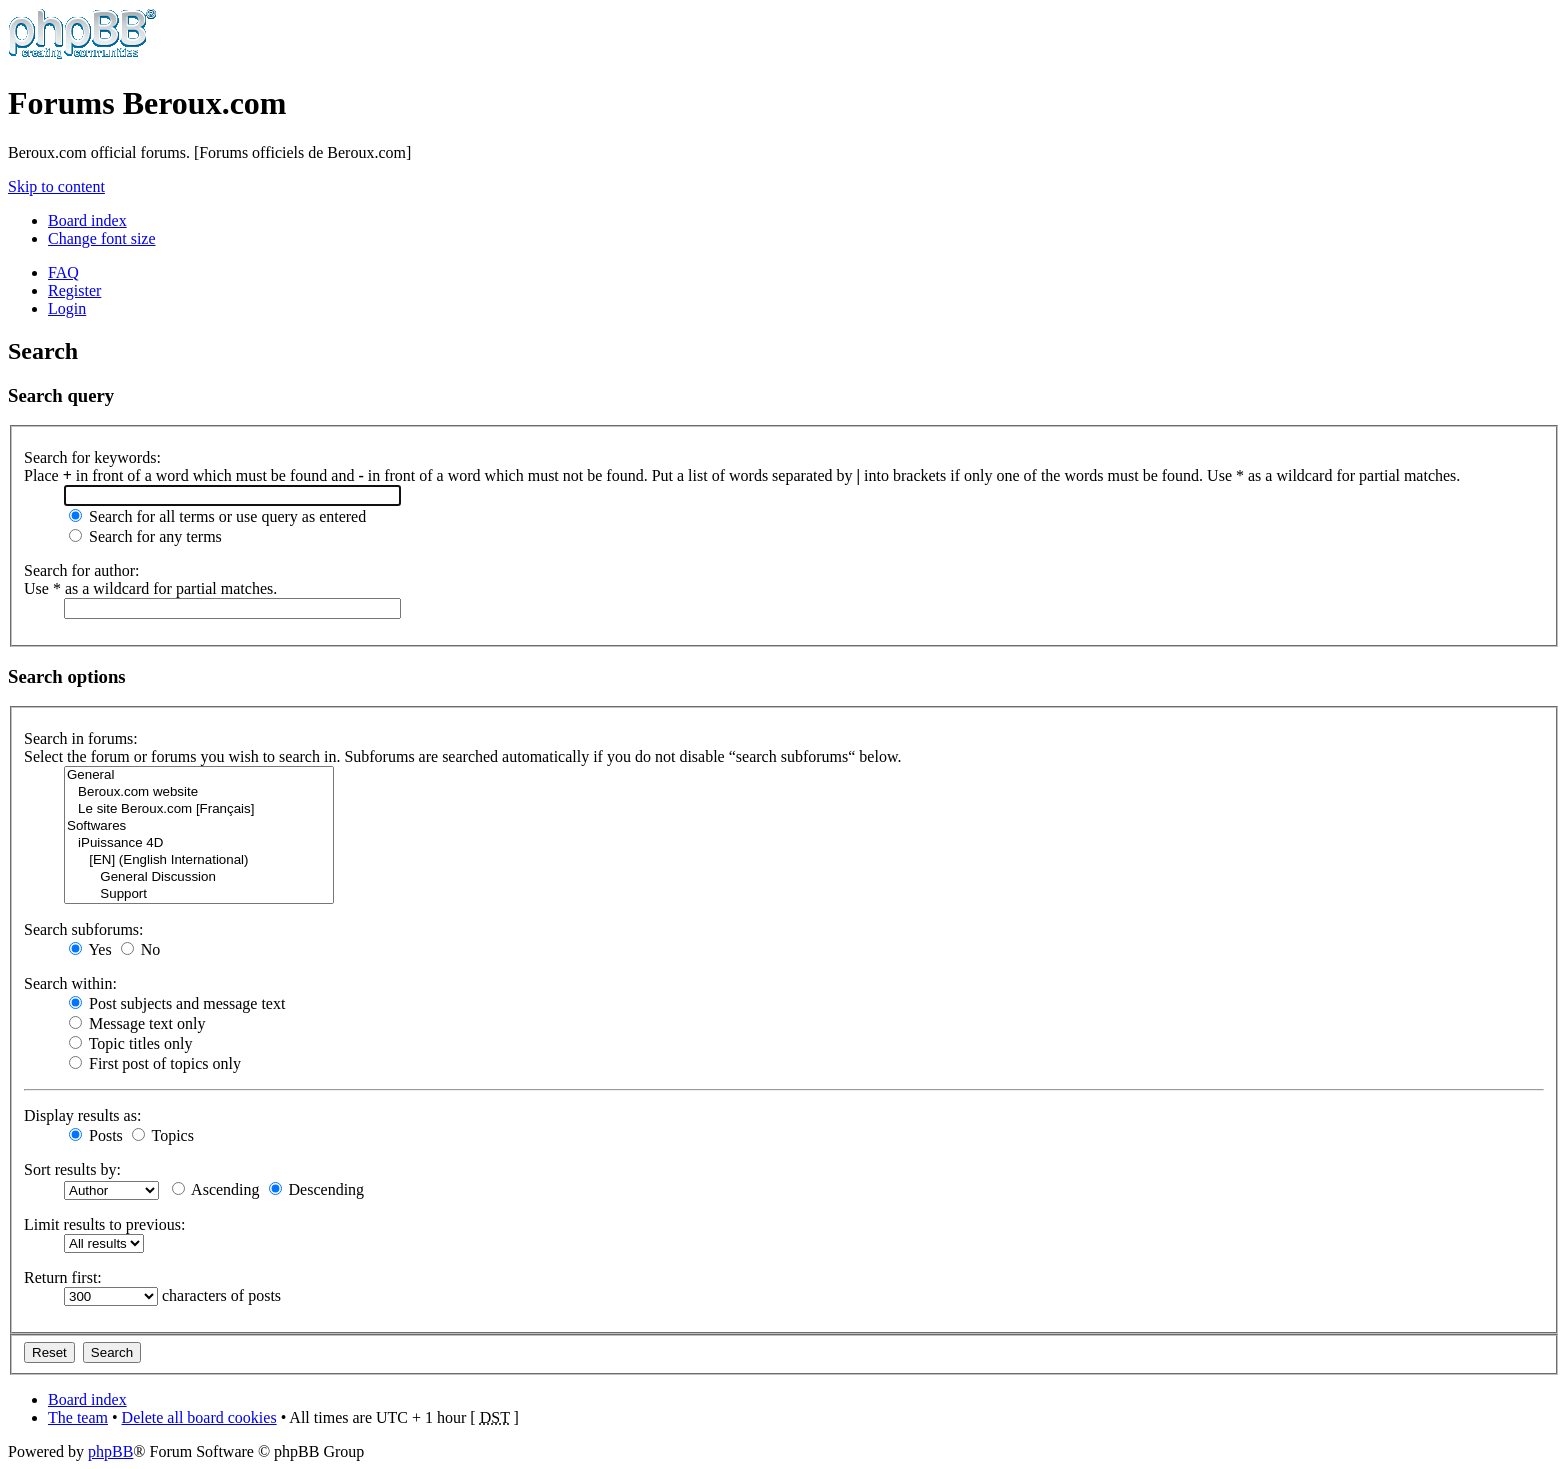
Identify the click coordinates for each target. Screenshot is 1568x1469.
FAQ (63, 272)
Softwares (199, 826)
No (141, 949)
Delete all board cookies (199, 1417)
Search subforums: (84, 929)
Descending (317, 1189)
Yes (90, 949)
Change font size (102, 238)
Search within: (70, 983)
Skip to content (56, 186)
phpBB (110, 1451)
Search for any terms (145, 536)
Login (67, 308)
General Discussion (199, 877)
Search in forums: (81, 738)
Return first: (63, 1277)
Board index (87, 220)
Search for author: (82, 570)
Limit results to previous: (104, 1224)
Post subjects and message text (177, 1003)
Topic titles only (130, 1043)
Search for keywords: (92, 457)
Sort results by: (72, 1169)
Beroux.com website (199, 792)
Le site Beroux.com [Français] (199, 809)
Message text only (137, 1023)
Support (199, 894)
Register (74, 290)
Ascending (216, 1189)
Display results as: (82, 1115)
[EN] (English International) (199, 860)
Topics (163, 1135)
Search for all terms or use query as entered (217, 516)
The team (78, 1417)
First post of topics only (155, 1063)
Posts (96, 1135)
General (199, 775)
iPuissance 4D (199, 843)
